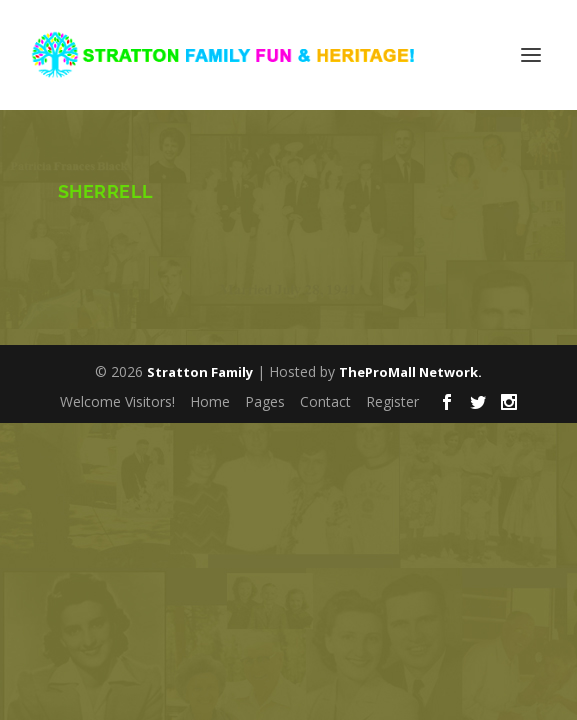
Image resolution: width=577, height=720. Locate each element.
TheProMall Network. (410, 372)
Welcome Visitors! (117, 401)
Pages (265, 401)
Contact (325, 401)
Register (392, 401)
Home (210, 401)
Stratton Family (200, 372)
